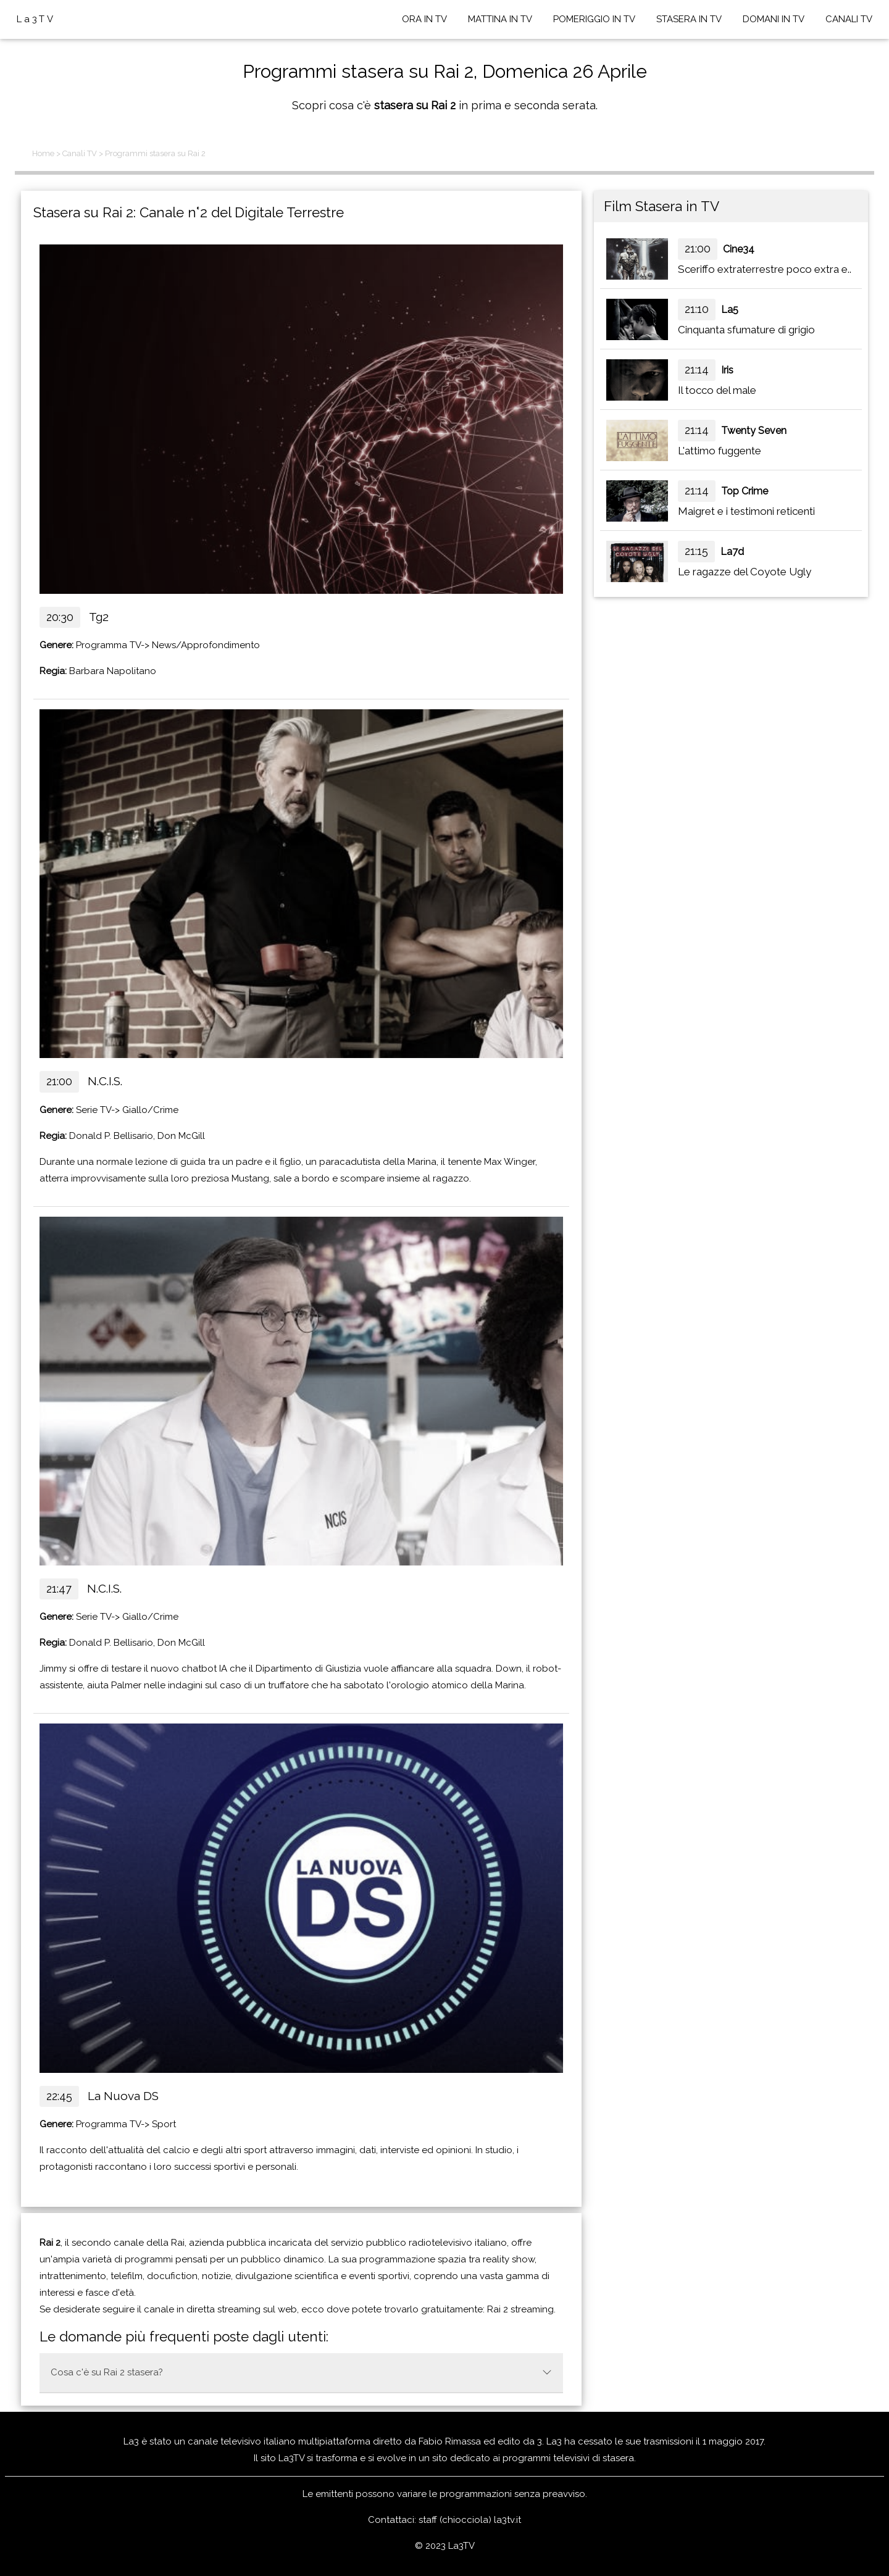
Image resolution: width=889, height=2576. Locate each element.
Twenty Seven (754, 430)
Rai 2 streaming (520, 2309)
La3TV (36, 19)
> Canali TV (76, 153)
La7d (732, 551)
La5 (729, 309)
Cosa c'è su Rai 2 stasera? (301, 2372)
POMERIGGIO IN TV (594, 19)
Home (43, 153)
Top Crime (744, 491)
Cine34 (738, 249)
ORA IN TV (424, 19)
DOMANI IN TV (773, 19)
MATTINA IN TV (500, 19)
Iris (727, 370)
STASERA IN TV (689, 19)
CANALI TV (848, 19)
